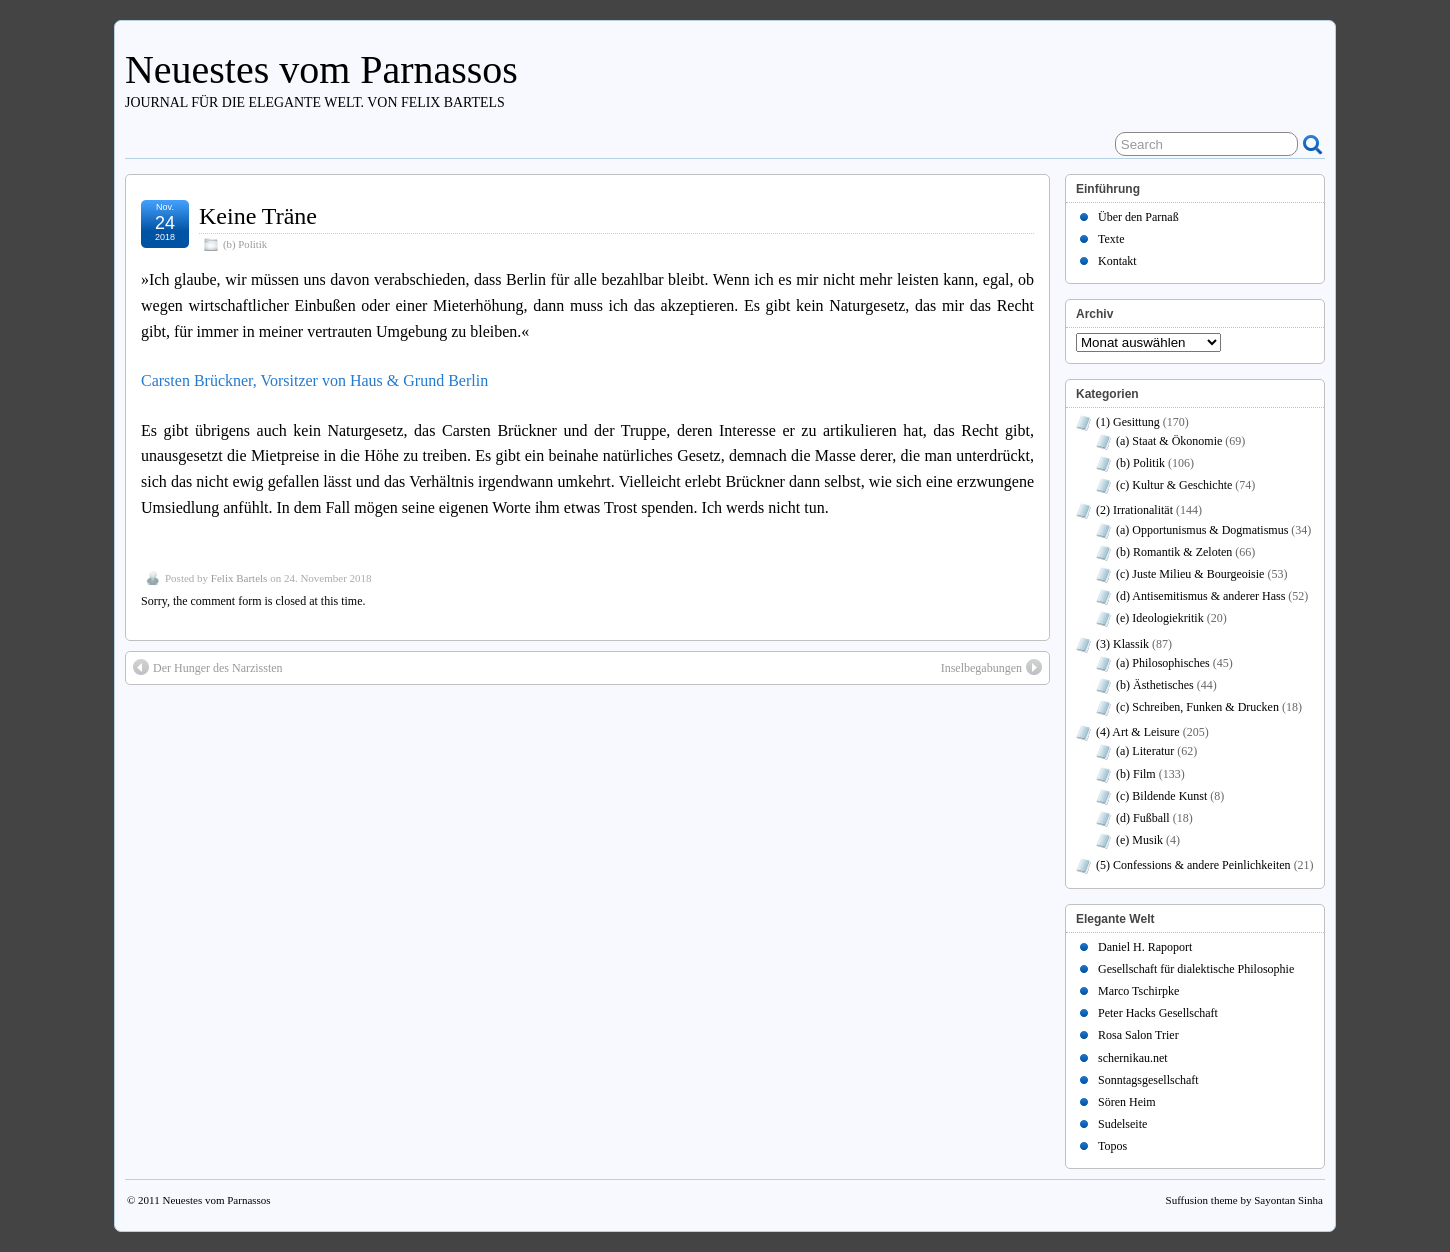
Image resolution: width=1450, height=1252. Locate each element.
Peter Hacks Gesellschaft (1158, 1013)
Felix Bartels (239, 578)
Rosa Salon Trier (1138, 1035)
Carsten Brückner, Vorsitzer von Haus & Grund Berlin (314, 380)
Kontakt (1117, 261)
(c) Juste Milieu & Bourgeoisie (1190, 574)
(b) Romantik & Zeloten (1174, 552)
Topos (1112, 1146)
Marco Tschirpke (1138, 991)
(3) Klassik (1122, 644)
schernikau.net (1133, 1058)
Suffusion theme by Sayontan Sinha (1244, 1200)
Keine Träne (258, 216)
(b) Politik (245, 244)
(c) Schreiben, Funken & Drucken (1197, 707)
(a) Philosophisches (1163, 663)
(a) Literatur (1145, 751)
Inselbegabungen (991, 667)
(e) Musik (1139, 840)
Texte (1111, 239)
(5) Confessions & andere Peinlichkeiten (1193, 865)
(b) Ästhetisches (1155, 685)
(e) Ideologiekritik (1160, 618)
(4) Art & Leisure (1138, 732)
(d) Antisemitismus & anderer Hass (1200, 596)
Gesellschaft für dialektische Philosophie (1196, 969)
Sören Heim (1127, 1102)
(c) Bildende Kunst (1161, 796)
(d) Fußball (1143, 818)
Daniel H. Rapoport (1145, 947)
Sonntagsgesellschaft (1148, 1080)
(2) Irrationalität (1134, 510)
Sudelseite (1122, 1124)
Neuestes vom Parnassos (321, 69)
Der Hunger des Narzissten (208, 667)
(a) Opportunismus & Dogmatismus (1202, 530)
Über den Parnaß (1138, 217)
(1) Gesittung (1128, 422)
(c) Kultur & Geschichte (1174, 485)
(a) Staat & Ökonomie (1169, 441)
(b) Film (1136, 774)
